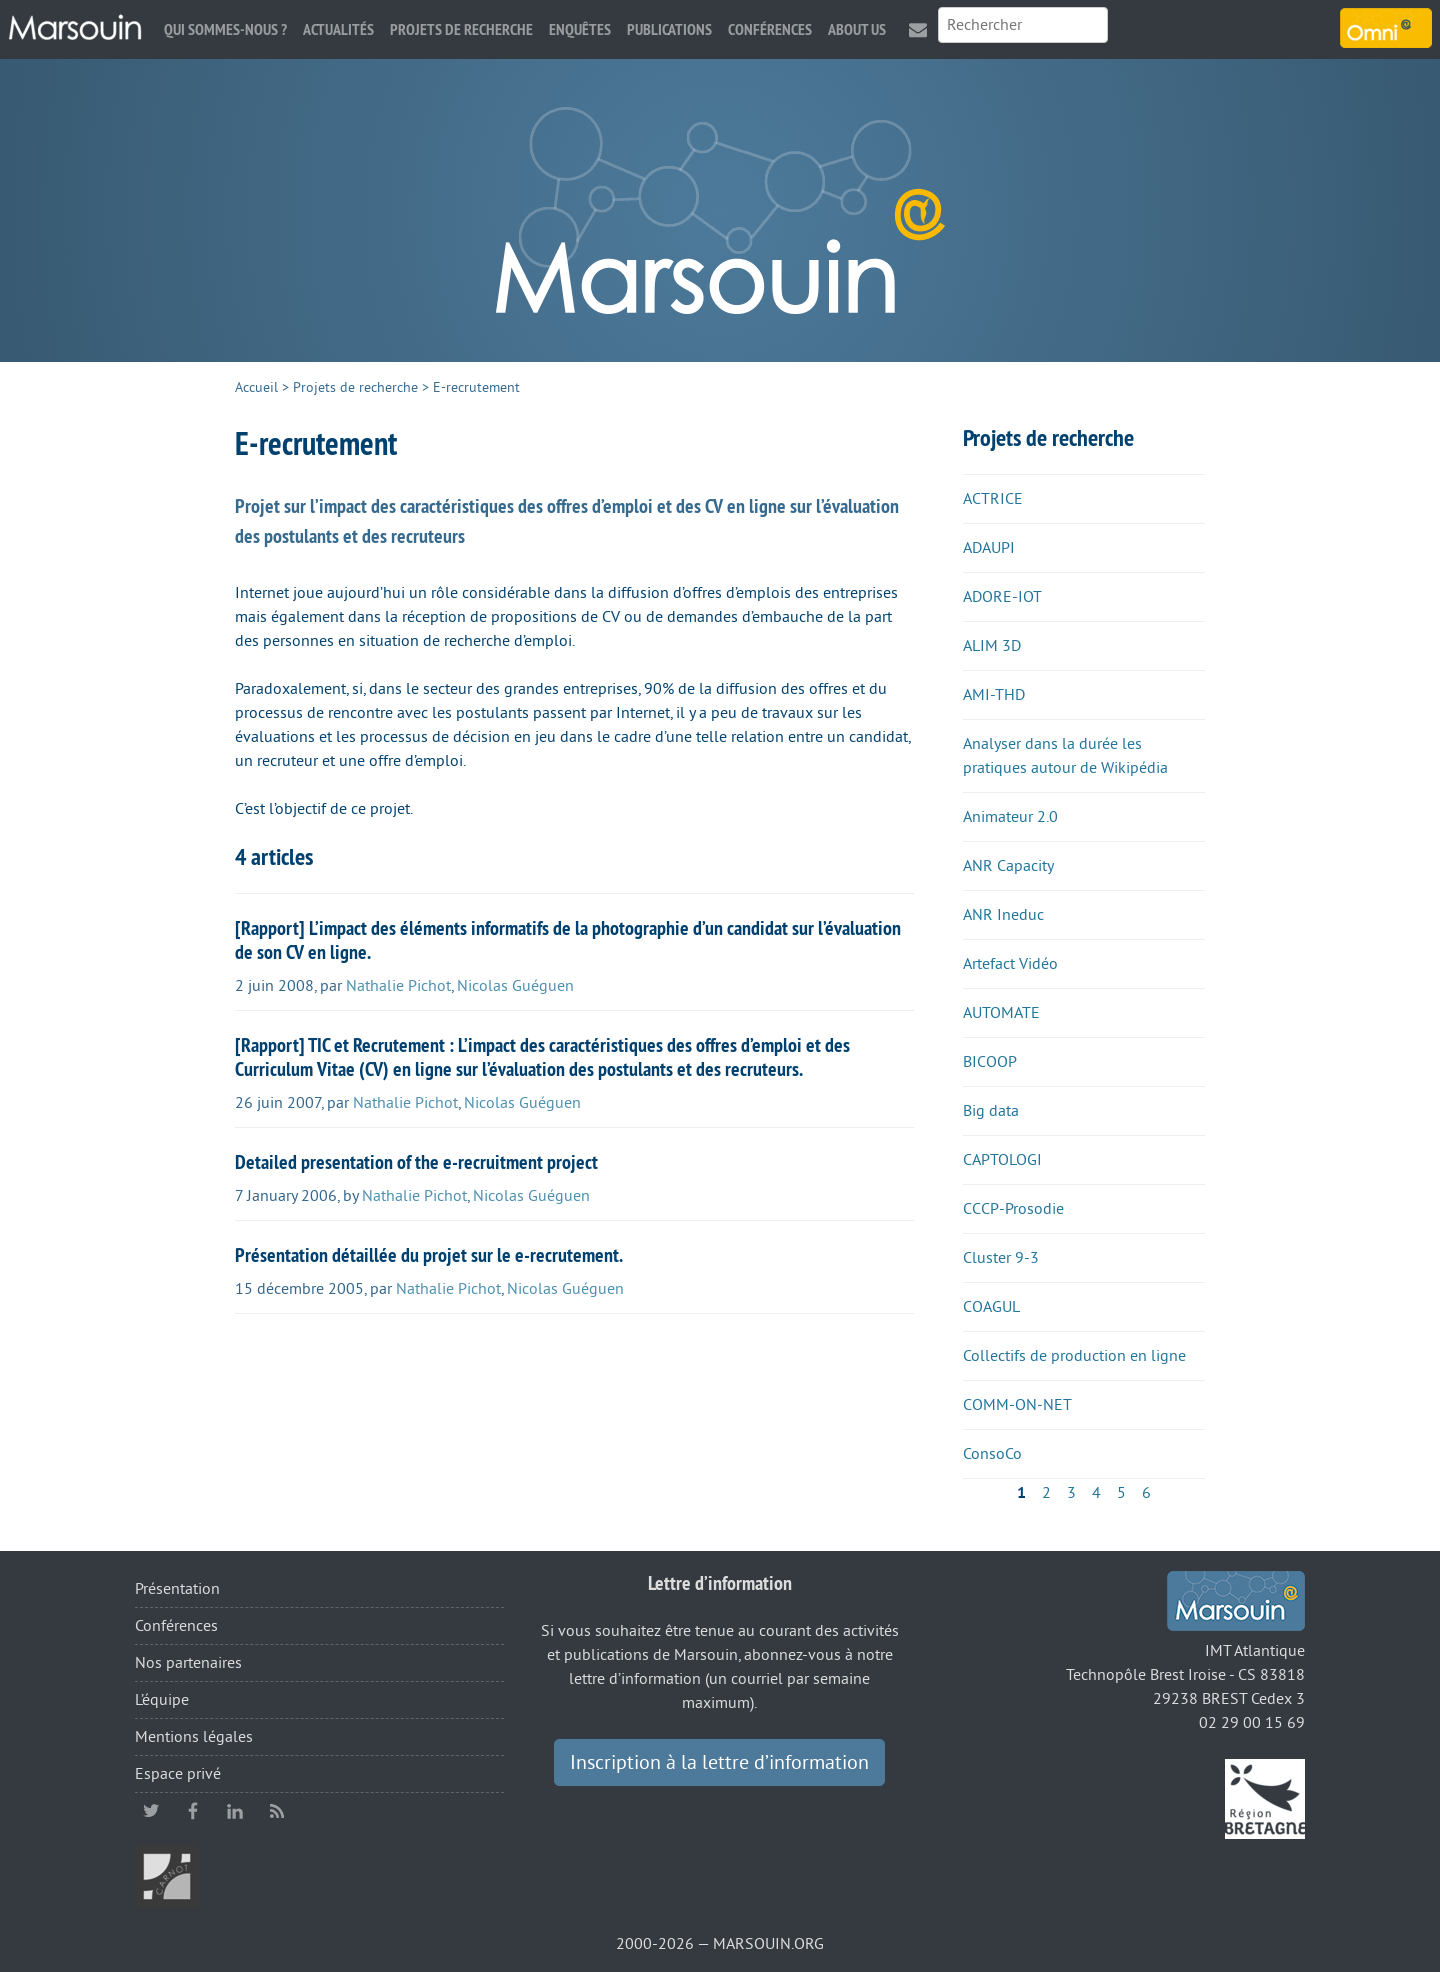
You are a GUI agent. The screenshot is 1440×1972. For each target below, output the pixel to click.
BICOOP (990, 1062)
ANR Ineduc (1003, 915)
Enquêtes (580, 29)
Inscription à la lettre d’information (719, 1763)
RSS (277, 1811)
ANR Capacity (1008, 866)
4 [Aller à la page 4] (1096, 1493)
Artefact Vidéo (1010, 964)
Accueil (256, 387)
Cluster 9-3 (1001, 1258)
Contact (918, 29)
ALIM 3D (992, 646)
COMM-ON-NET (1017, 1405)
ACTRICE (993, 499)
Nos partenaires (188, 1663)
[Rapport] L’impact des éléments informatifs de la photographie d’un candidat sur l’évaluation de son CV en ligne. (568, 940)
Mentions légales (194, 1737)
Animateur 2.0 (1010, 817)
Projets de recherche (461, 29)
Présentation (177, 1589)
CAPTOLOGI (1002, 1160)
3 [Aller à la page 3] (1071, 1493)
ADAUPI (989, 548)
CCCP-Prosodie (1013, 1209)
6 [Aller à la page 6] (1146, 1493)
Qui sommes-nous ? (225, 29)
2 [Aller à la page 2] (1046, 1493)
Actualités (338, 29)
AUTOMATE (1001, 1013)
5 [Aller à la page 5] (1121, 1493)
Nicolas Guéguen (515, 986)
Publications (669, 29)
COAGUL (991, 1307)
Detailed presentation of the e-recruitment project (416, 1162)
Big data (991, 1111)
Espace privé (178, 1774)
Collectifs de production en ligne (1074, 1356)
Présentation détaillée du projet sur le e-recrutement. (429, 1255)
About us (857, 29)
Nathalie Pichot (398, 986)
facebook (193, 1811)
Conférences (770, 29)
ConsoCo (992, 1454)
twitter (151, 1811)
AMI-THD (994, 695)
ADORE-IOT (1002, 597)
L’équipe (162, 1700)
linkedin (235, 1811)
